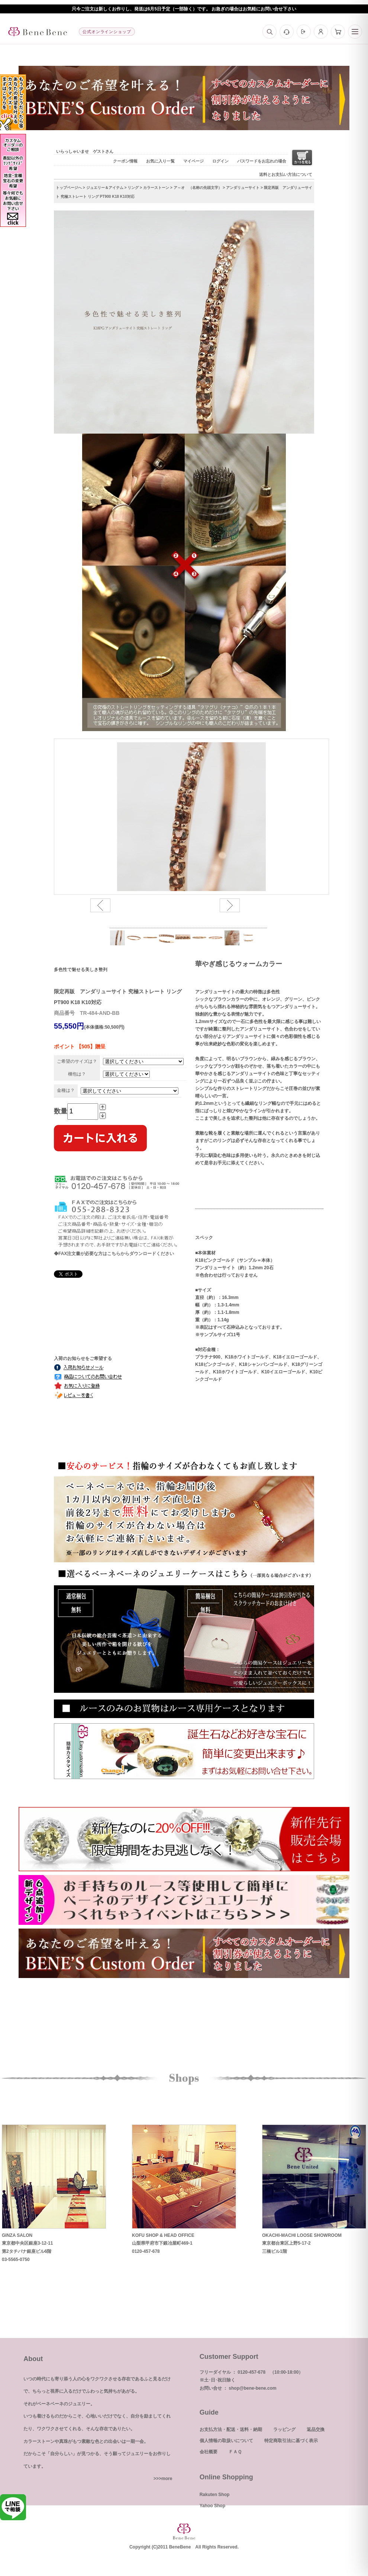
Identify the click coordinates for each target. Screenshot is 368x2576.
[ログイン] (304, 32)
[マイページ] (321, 32)
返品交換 (316, 2429)
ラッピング (284, 2429)
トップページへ (69, 188)
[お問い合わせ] (287, 32)
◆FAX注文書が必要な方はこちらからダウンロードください (114, 1253)
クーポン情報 (125, 161)
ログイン (220, 161)
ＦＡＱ (235, 2451)
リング (133, 188)
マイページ (193, 161)
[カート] (338, 32)
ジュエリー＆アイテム (104, 188)
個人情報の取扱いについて (226, 2440)
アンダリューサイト (242, 188)
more (166, 2478)
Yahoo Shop (212, 2505)
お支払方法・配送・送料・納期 (231, 2429)
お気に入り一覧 (160, 161)
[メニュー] (355, 32)
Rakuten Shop (215, 2494)
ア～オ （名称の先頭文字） (198, 188)
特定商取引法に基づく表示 (291, 2440)
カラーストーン (156, 188)
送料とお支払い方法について (285, 174)
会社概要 (208, 2451)
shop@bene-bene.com (252, 2388)
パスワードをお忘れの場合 (261, 161)
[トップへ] (37, 31)
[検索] (269, 32)
